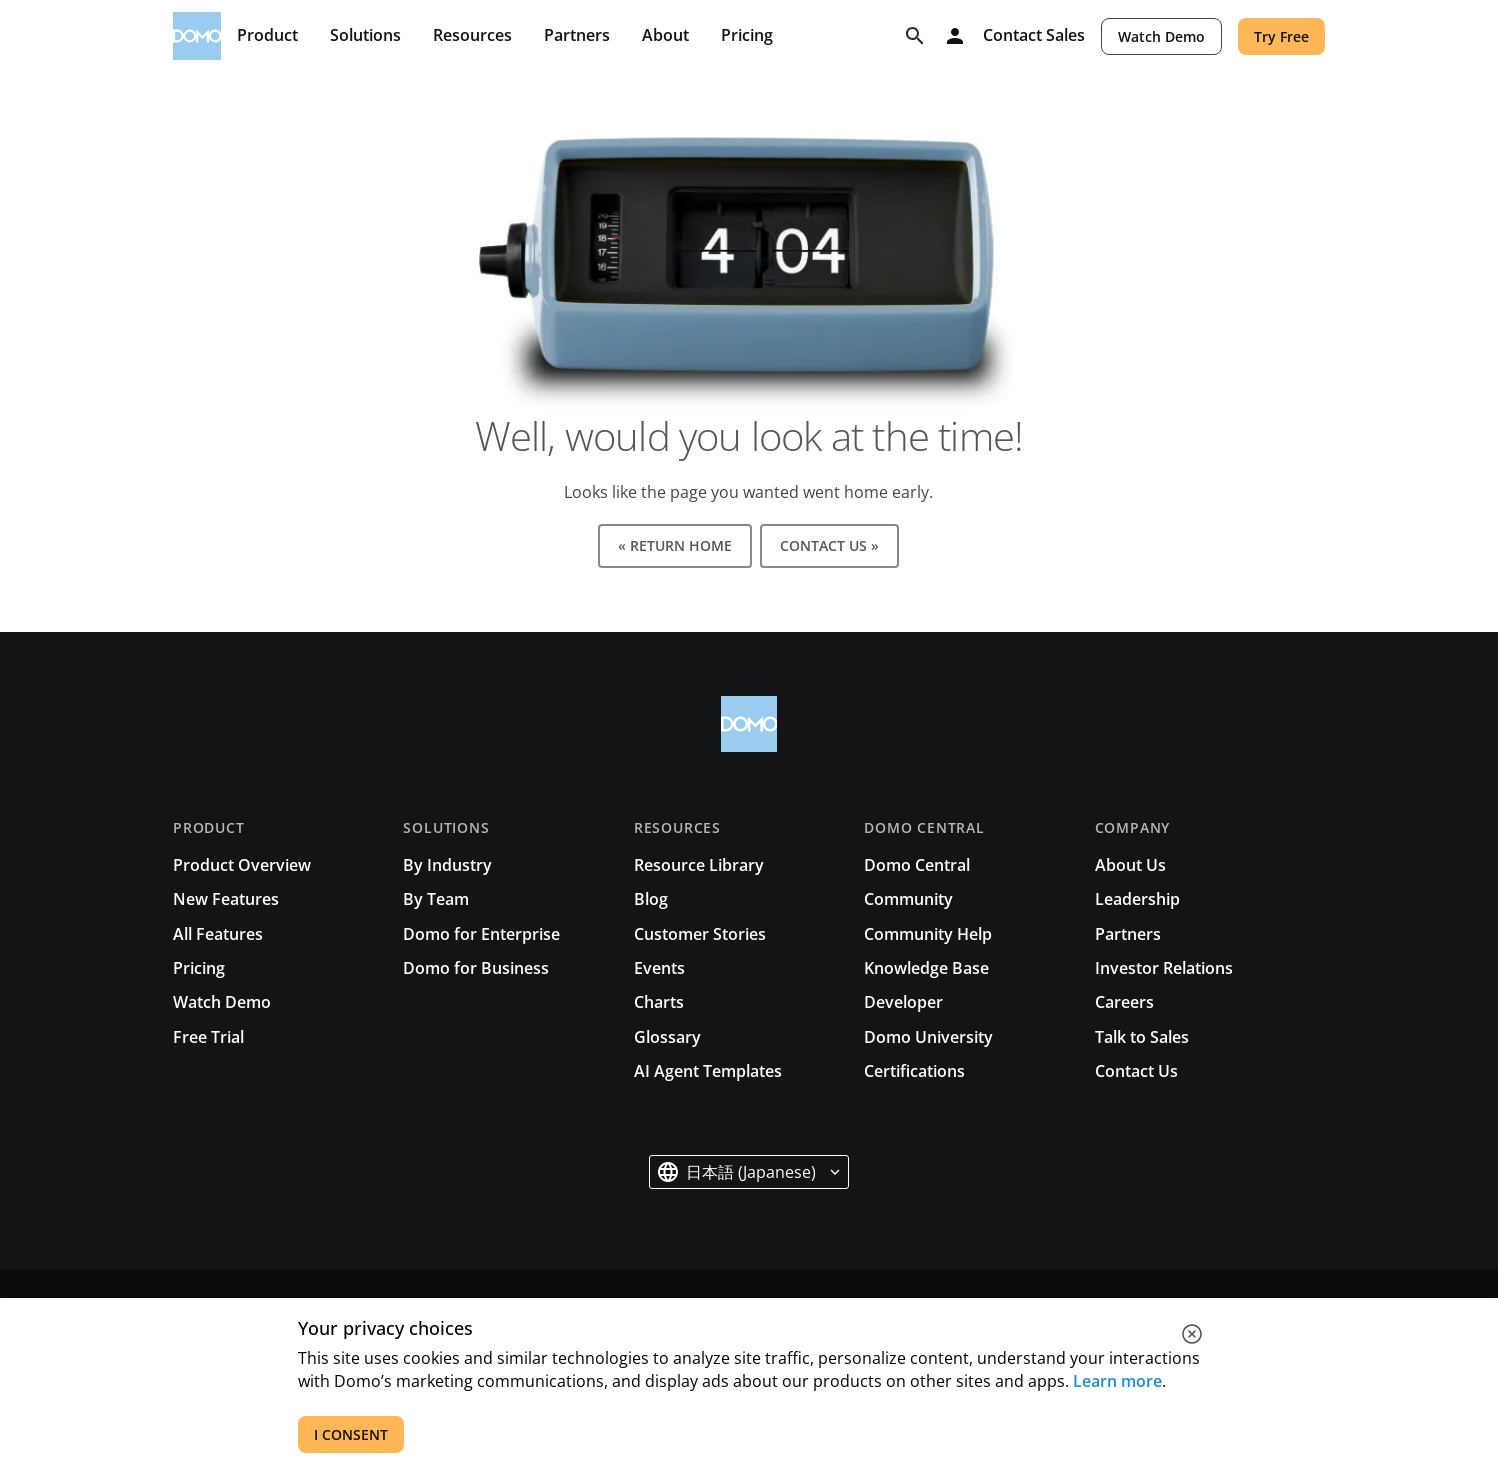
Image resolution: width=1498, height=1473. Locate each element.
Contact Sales (1034, 36)
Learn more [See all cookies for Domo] (1117, 1381)
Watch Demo (1161, 36)
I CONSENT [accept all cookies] (351, 1434)
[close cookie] (1192, 1334)
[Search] (915, 36)
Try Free (1281, 36)
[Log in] (955, 36)
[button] (749, 1172)
